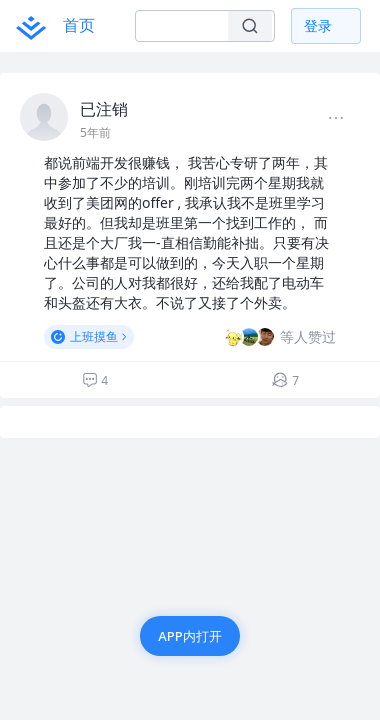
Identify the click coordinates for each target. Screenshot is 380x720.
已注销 (104, 109)
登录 (318, 25)
